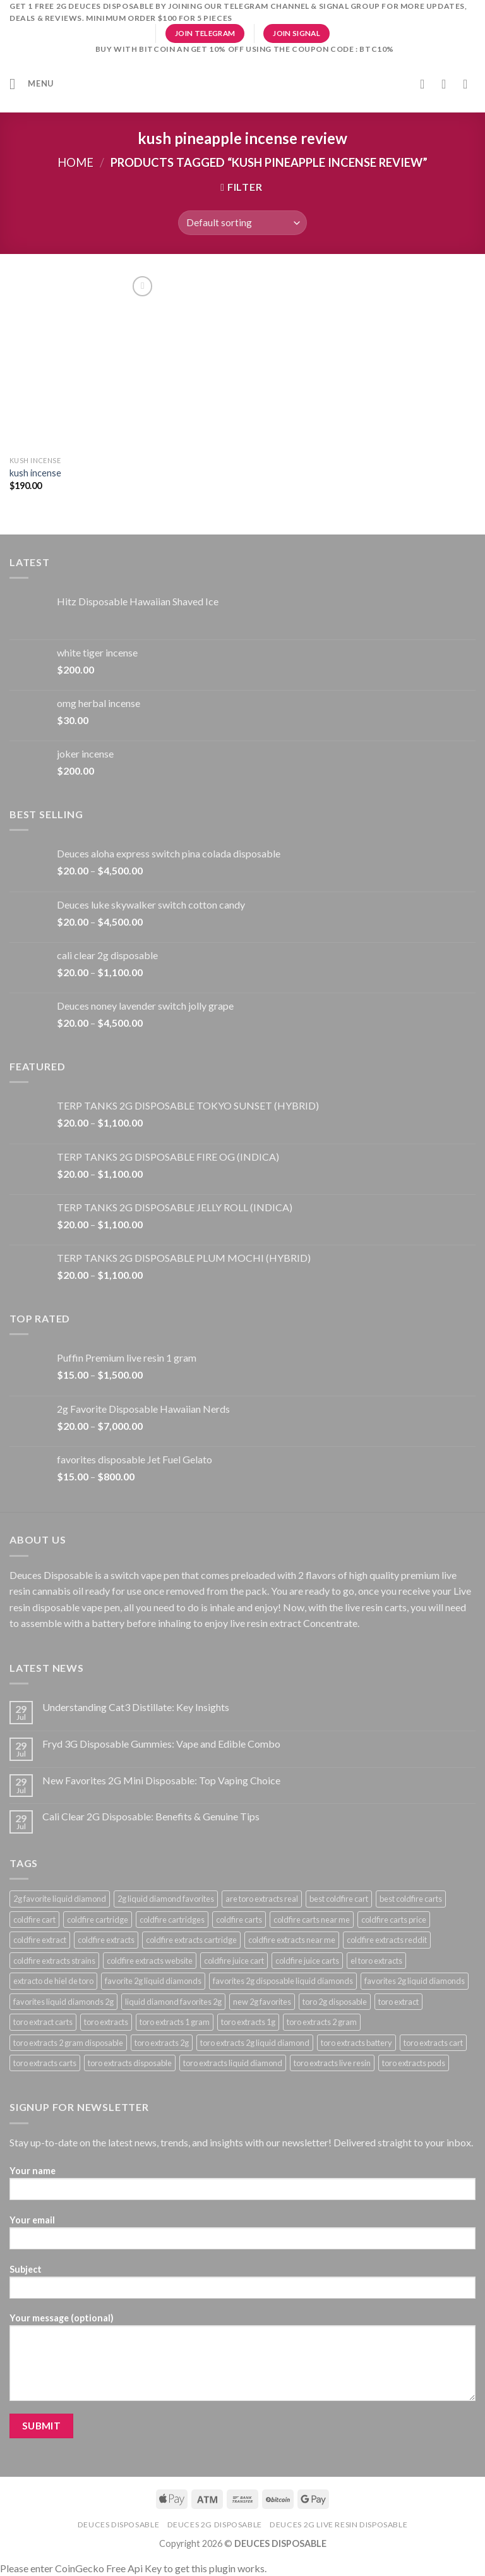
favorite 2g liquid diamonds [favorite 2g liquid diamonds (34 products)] (153, 1981)
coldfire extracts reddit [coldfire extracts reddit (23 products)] (387, 1940)
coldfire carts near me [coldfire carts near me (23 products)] (311, 1919)
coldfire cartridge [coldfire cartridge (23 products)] (97, 1919)
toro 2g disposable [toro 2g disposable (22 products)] (334, 2002)
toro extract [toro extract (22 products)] (398, 2002)
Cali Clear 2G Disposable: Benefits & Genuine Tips (151, 1816)
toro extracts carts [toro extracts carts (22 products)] (44, 2063)
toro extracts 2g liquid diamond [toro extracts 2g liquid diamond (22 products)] (254, 2043)
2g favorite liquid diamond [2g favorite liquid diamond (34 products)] (59, 1899)
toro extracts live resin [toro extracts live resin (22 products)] (332, 2063)
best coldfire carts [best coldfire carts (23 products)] (411, 1899)
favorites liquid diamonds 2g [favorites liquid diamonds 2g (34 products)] (63, 2002)
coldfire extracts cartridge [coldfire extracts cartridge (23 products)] (191, 1940)
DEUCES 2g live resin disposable (338, 2524)
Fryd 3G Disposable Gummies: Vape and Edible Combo (161, 1744)
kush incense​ (35, 473)
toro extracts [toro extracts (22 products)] (106, 2022)
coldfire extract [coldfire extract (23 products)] (39, 1940)
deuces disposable (118, 2524)
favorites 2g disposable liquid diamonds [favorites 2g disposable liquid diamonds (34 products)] (283, 1981)
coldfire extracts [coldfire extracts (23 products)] (106, 1940)
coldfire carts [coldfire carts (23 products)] (239, 1919)
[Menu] (31, 83)
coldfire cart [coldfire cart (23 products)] (34, 1919)
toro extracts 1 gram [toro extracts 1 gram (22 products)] (175, 2022)
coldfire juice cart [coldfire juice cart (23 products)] (234, 1961)
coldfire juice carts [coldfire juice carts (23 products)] (307, 1961)
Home (75, 162)
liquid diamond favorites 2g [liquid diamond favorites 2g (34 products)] (173, 2002)
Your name (242, 2187)
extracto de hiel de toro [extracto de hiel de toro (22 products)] (53, 1981)
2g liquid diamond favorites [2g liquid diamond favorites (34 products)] (165, 1899)
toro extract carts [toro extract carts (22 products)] (43, 2022)
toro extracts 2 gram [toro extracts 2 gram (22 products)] (322, 2022)
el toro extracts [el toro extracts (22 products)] (376, 1961)
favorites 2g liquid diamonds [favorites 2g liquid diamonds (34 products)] (414, 1981)
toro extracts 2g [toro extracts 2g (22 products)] (162, 2043)
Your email (242, 2236)
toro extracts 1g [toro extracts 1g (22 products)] (248, 2022)
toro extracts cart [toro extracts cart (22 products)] (433, 2043)
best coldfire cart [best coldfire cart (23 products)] (338, 1899)
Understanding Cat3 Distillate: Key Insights (135, 1707)
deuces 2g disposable (214, 2524)
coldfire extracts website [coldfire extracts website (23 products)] (150, 1961)
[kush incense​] (83, 361)
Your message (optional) (242, 2361)
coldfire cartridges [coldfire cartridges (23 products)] (172, 1919)
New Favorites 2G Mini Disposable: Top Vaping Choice (161, 1780)
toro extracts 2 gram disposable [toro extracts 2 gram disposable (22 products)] (68, 2043)
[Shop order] (242, 222)
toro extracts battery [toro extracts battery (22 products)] (356, 2043)
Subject (242, 2285)
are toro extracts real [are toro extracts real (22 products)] (261, 1899)
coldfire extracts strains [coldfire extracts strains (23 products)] (54, 1961)
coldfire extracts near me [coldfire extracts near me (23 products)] (291, 1940)
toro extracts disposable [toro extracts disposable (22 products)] (130, 2063)
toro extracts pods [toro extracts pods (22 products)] (413, 2063)
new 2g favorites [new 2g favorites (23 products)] (262, 2002)
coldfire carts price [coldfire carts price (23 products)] (393, 1919)
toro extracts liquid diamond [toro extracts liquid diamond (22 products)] (232, 2063)
